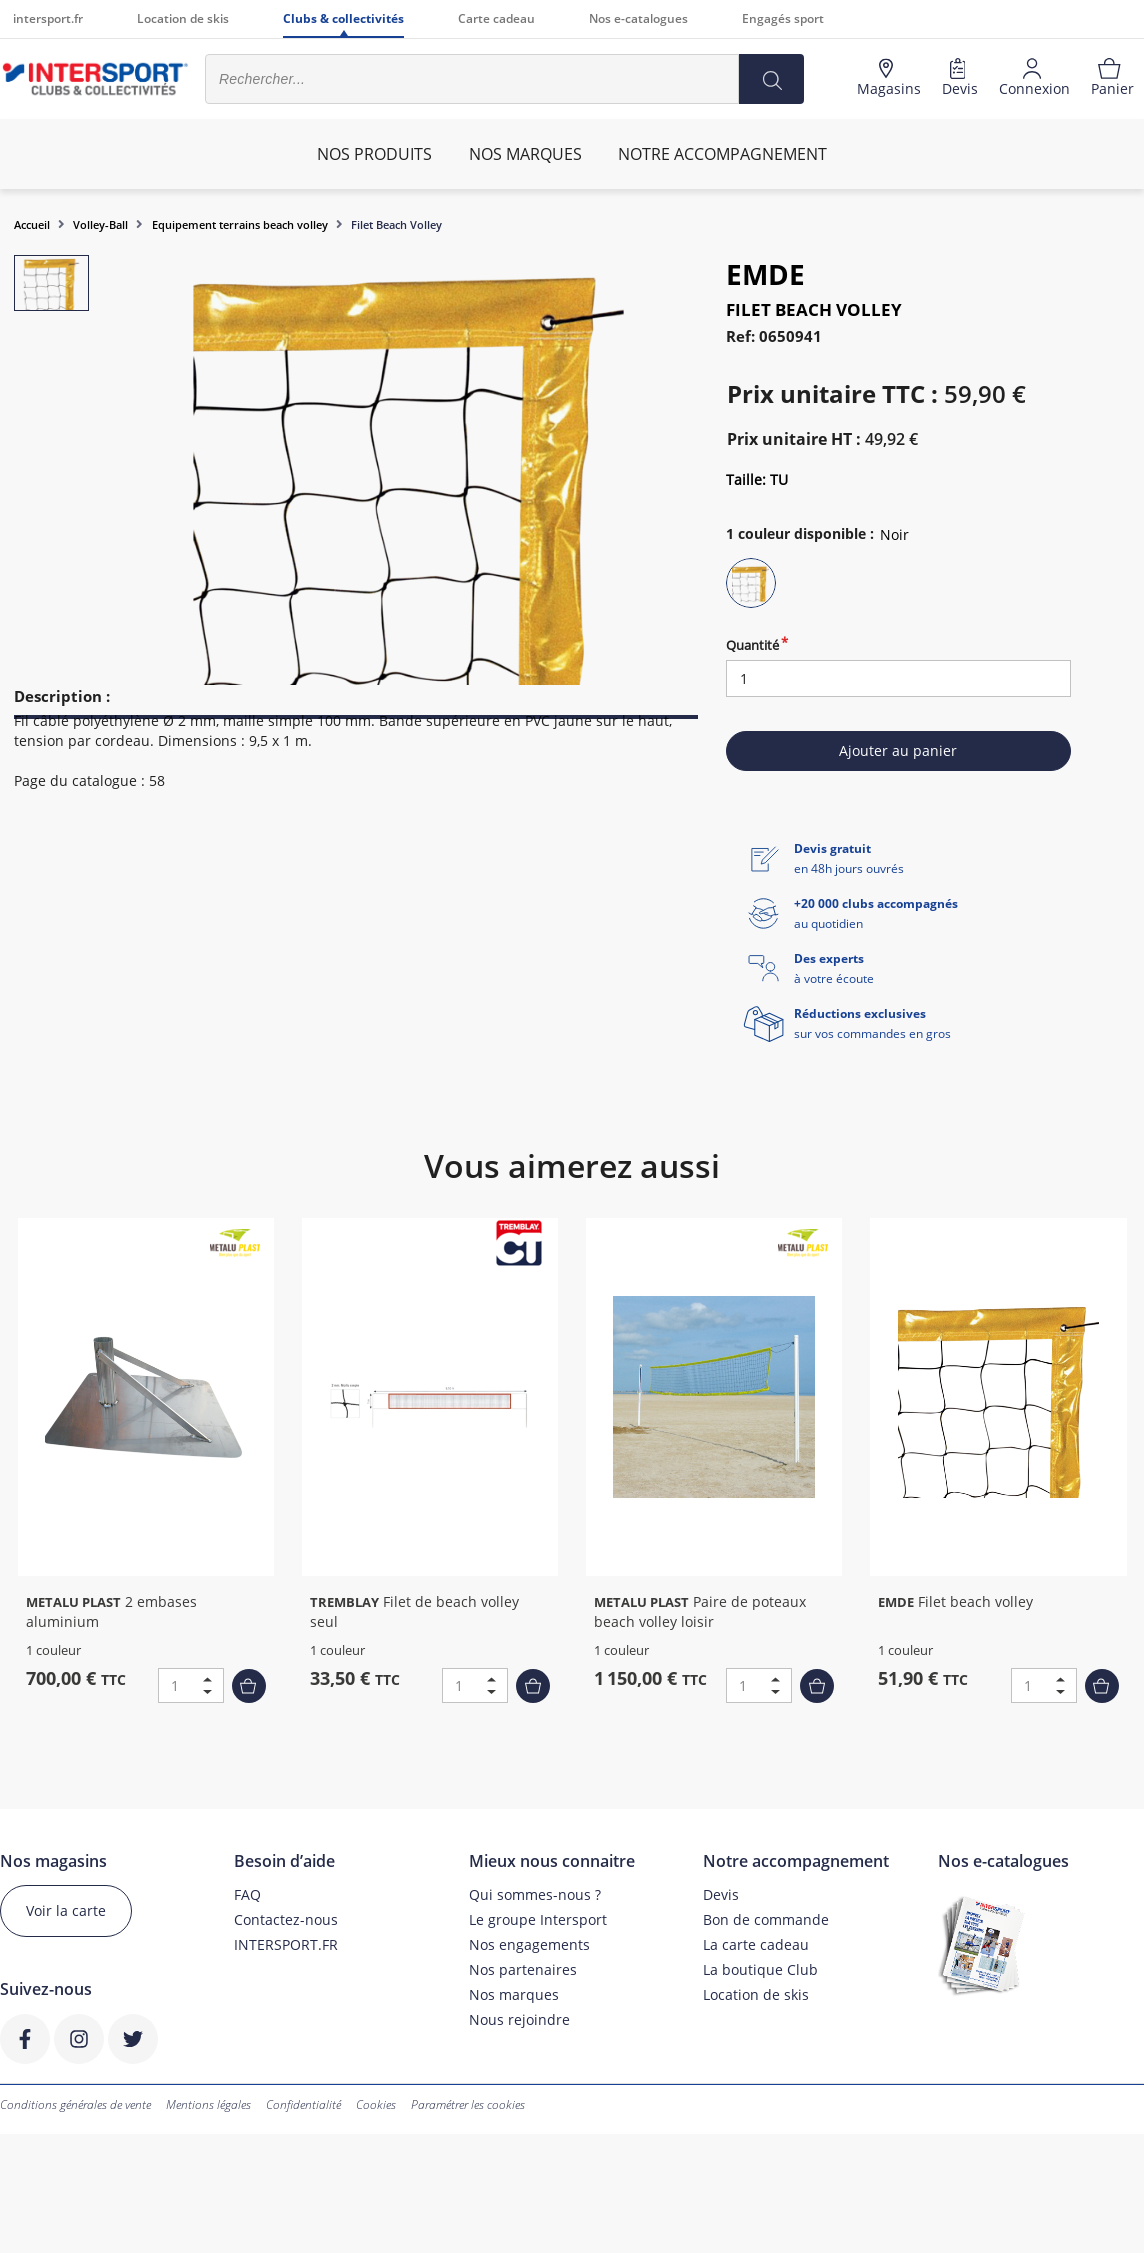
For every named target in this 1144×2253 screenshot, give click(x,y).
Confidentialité (303, 2104)
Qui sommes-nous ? (535, 1894)
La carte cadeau (756, 1944)
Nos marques (514, 1994)
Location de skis (183, 18)
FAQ (247, 1894)
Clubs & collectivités (343, 18)
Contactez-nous (286, 1919)
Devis (721, 1894)
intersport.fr (48, 18)
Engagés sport (783, 18)
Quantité (752, 645)
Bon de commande (766, 1919)
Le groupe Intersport (538, 1919)
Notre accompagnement (722, 154)
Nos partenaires (523, 1969)
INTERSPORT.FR (286, 1944)
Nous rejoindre (519, 2019)
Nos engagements (529, 1944)
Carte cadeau (496, 18)
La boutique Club (760, 1969)
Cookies (376, 2104)
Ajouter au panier (898, 750)
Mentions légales (208, 2104)
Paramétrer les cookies (468, 2104)
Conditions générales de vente (75, 2104)
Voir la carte (66, 1910)
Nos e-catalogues (638, 18)
